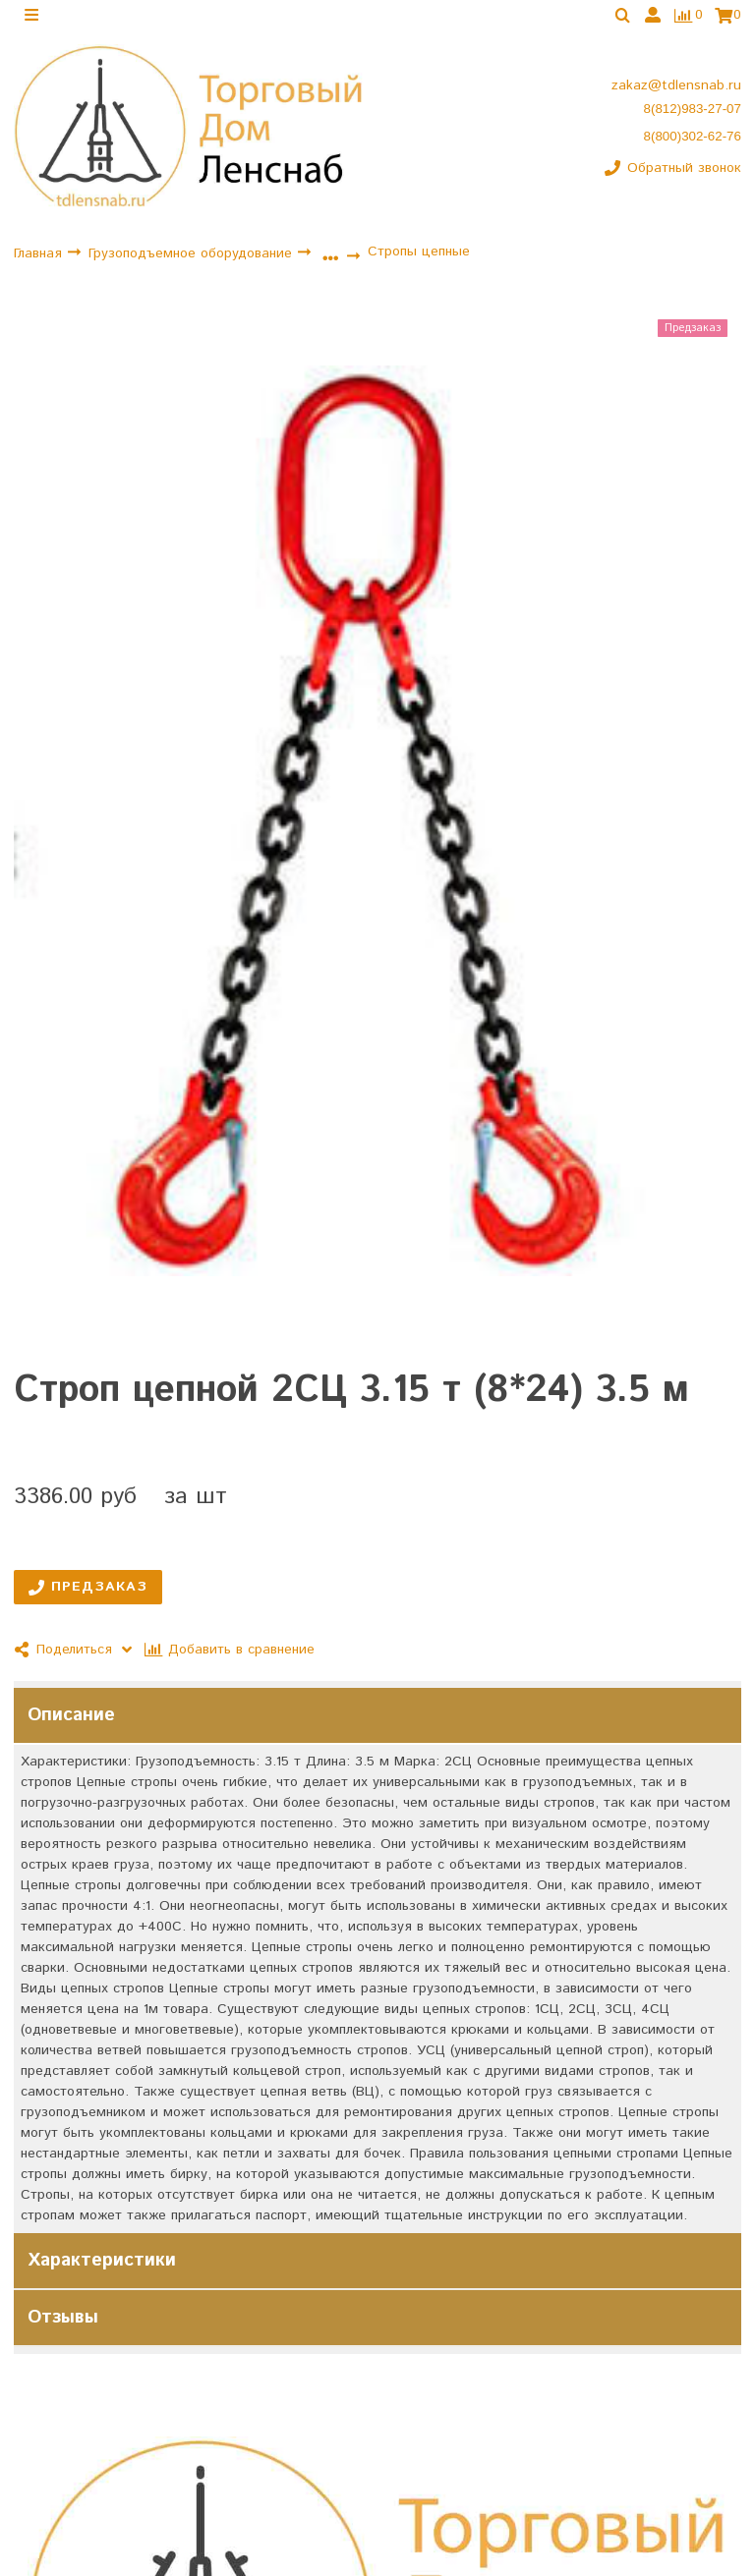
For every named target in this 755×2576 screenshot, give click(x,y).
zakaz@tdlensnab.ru (676, 89)
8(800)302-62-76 (692, 141)
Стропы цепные (419, 255)
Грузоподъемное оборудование (192, 257)
